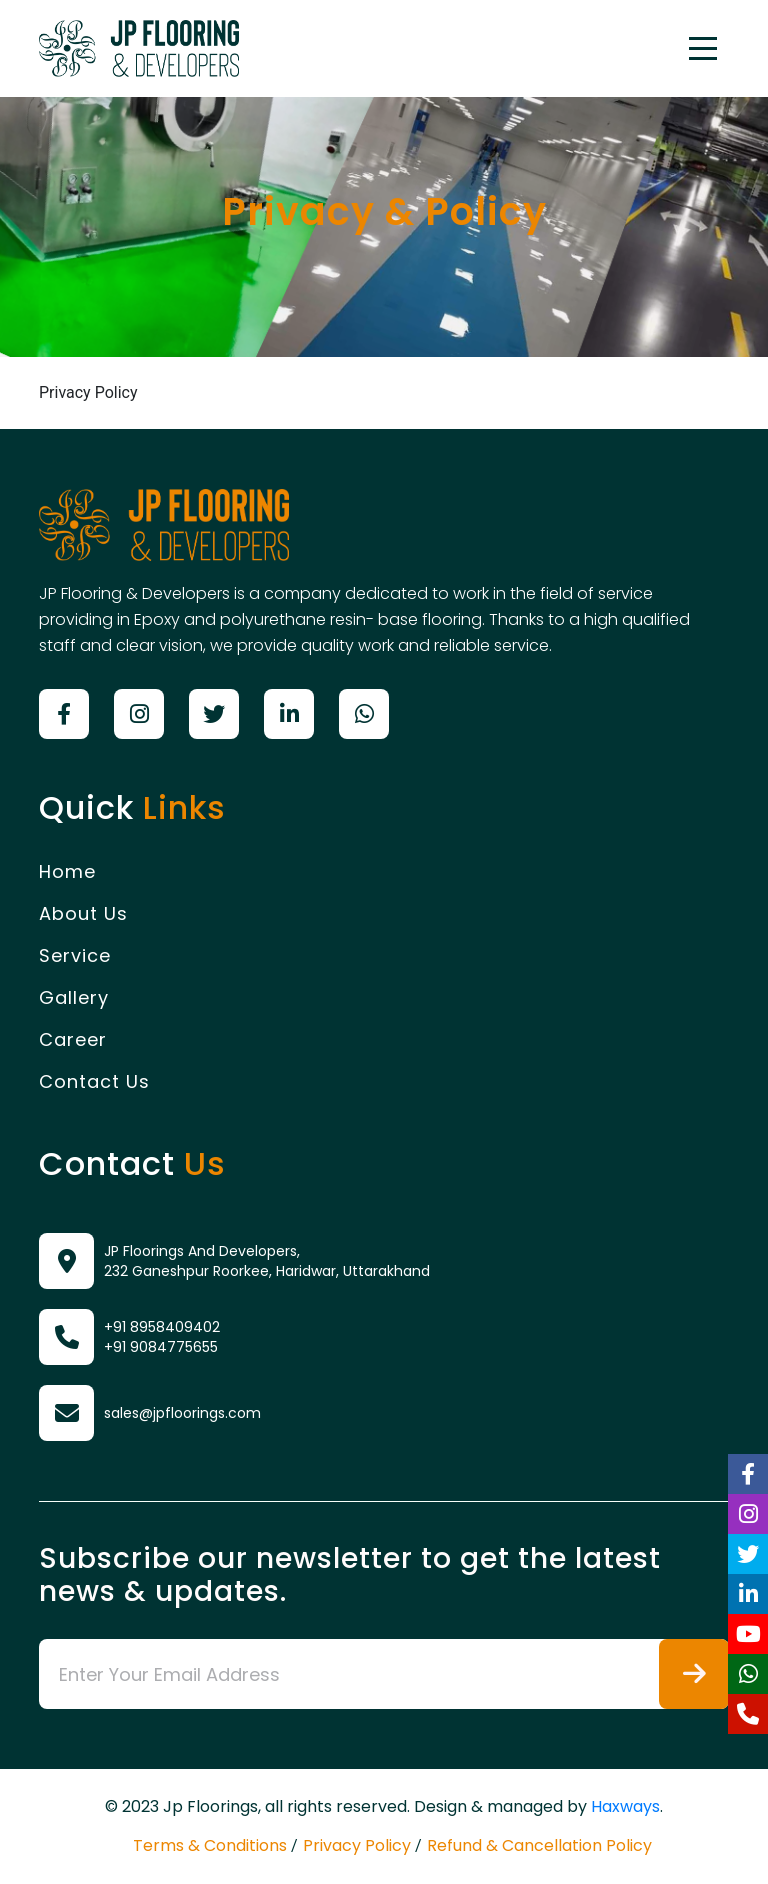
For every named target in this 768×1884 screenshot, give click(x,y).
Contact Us (94, 1081)
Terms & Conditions (210, 1845)
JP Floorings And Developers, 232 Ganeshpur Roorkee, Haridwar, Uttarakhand (267, 1261)
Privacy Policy (357, 1845)
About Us (83, 913)
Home (67, 871)
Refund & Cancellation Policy (539, 1845)
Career (73, 1039)
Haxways (625, 1806)
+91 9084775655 (161, 1347)
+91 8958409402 (162, 1327)
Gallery (74, 997)
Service (75, 955)
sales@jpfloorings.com (182, 1413)
